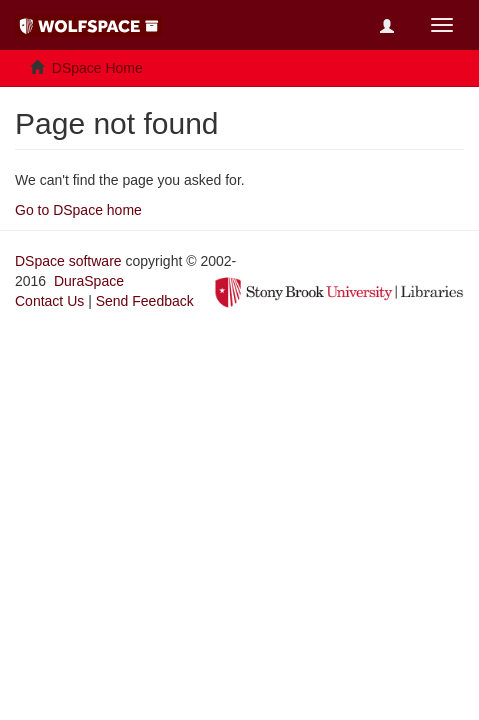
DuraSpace (89, 281)
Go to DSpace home (78, 210)
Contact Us (49, 301)
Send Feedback (145, 301)
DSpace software (68, 261)
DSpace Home (97, 68)
